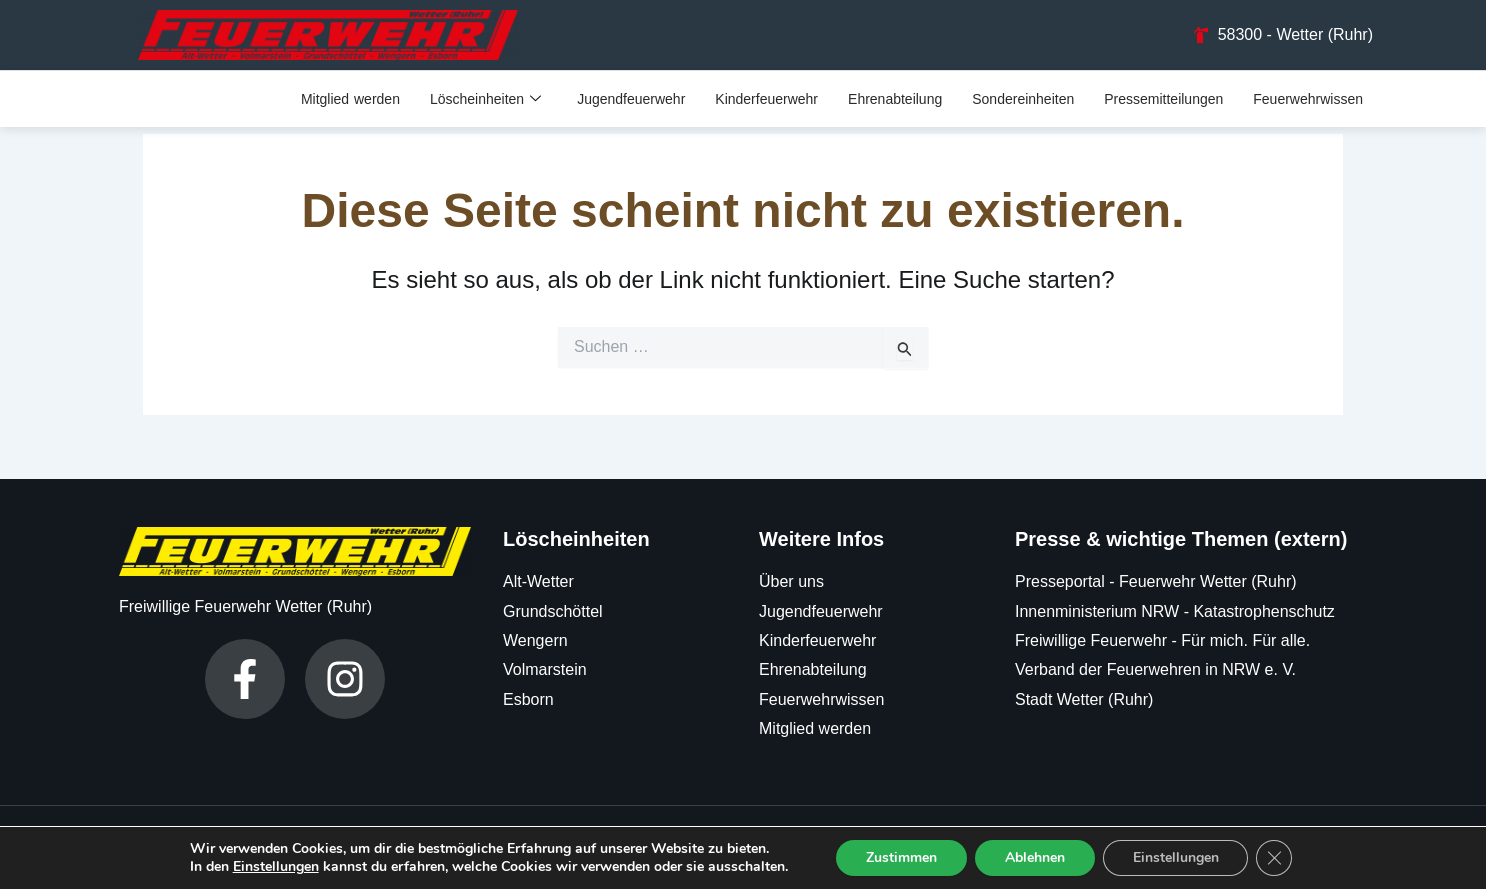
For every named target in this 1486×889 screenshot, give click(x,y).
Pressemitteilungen (1163, 98)
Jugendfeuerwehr (631, 98)
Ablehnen (1035, 857)
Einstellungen (275, 867)
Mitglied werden (350, 98)
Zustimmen (901, 857)
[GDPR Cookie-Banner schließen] (1275, 858)
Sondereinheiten (1023, 98)
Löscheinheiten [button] (485, 98)
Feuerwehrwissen (1308, 98)
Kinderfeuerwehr (766, 98)
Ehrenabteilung (895, 98)
